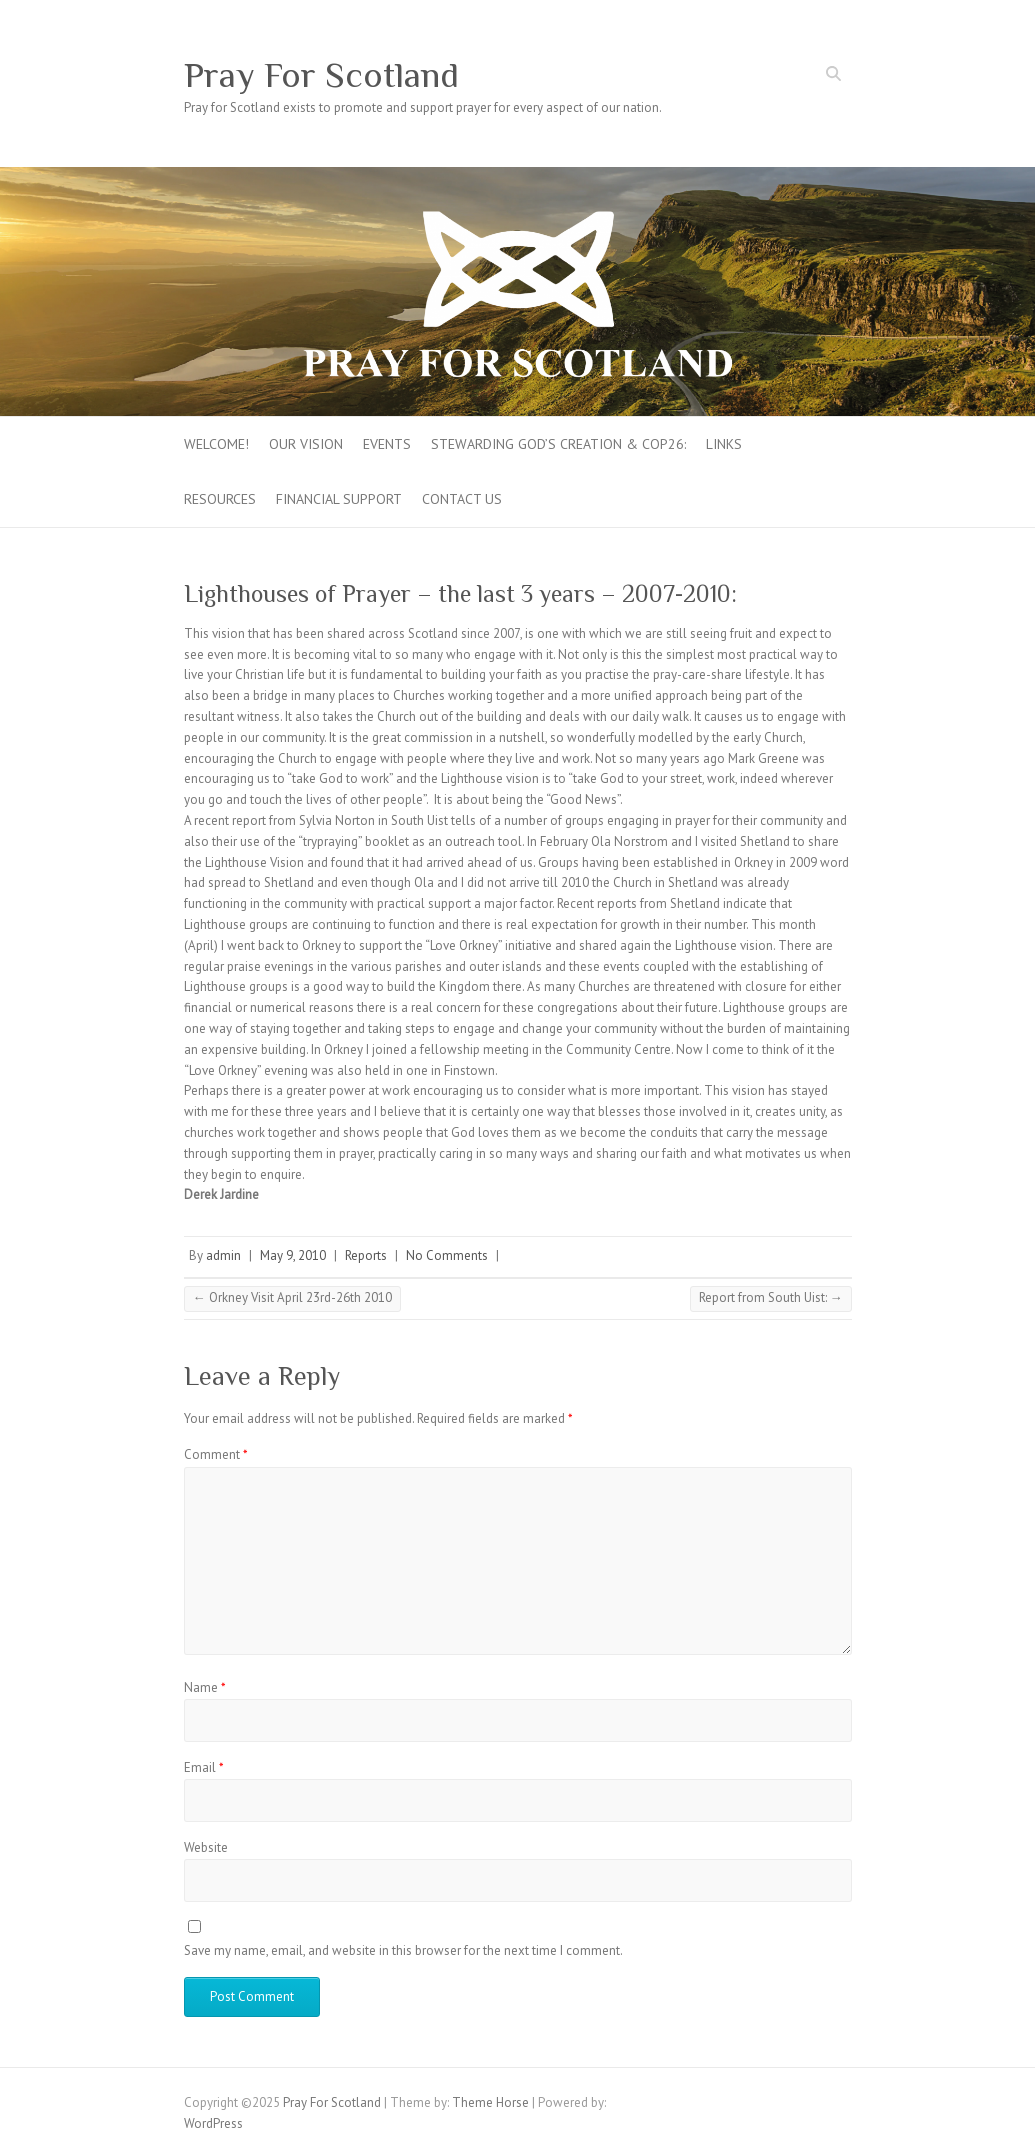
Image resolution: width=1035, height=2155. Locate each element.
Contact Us (462, 499)
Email (204, 1767)
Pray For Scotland (321, 75)
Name (205, 1687)
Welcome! (216, 444)
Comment (216, 1454)
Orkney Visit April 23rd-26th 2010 (292, 1297)
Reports (366, 1255)
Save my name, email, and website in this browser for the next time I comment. (403, 1950)
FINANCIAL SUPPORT (339, 499)
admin (223, 1255)
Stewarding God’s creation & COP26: (558, 444)
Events (387, 444)
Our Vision (306, 444)
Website (206, 1847)
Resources (220, 499)
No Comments (447, 1255)
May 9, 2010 (293, 1255)
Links (724, 444)
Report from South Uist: (771, 1297)
